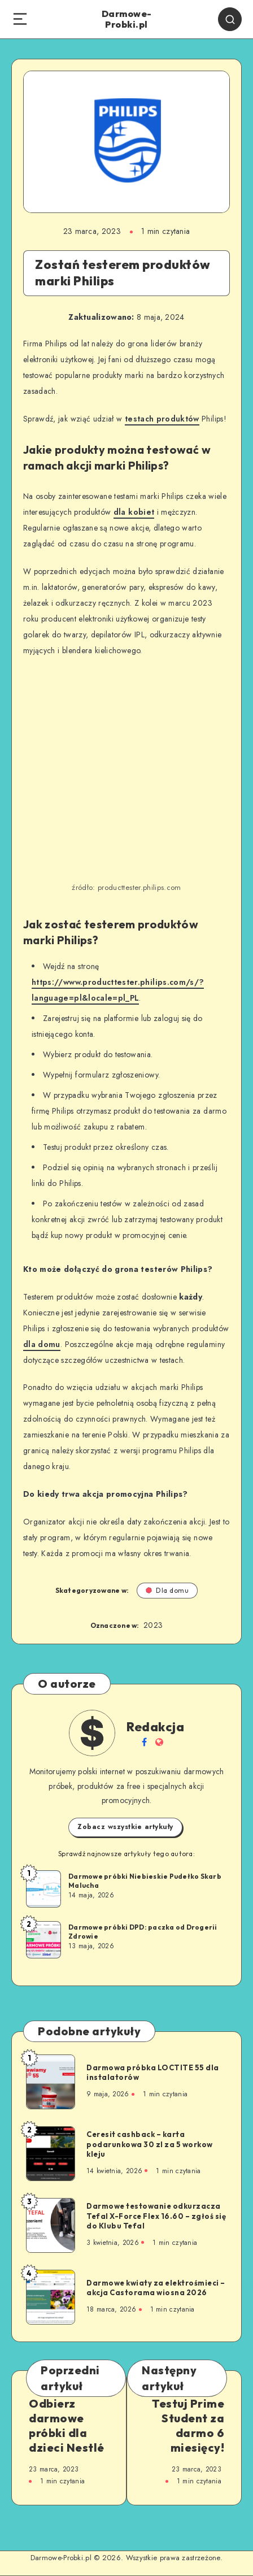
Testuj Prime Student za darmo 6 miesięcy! (188, 2425)
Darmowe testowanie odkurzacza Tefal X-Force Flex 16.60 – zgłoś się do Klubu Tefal (156, 2215)
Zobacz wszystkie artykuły (125, 1827)
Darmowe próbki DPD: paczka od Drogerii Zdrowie (142, 1931)
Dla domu (167, 1590)
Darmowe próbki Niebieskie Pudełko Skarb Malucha (144, 1880)
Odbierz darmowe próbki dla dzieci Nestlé (66, 2425)
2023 (153, 1625)
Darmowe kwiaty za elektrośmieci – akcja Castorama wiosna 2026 (155, 2287)
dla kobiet (134, 512)
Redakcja (155, 1727)
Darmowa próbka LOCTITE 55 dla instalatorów (152, 2072)
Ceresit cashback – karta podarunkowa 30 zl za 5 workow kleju (149, 2144)
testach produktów (162, 418)
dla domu (41, 1344)
